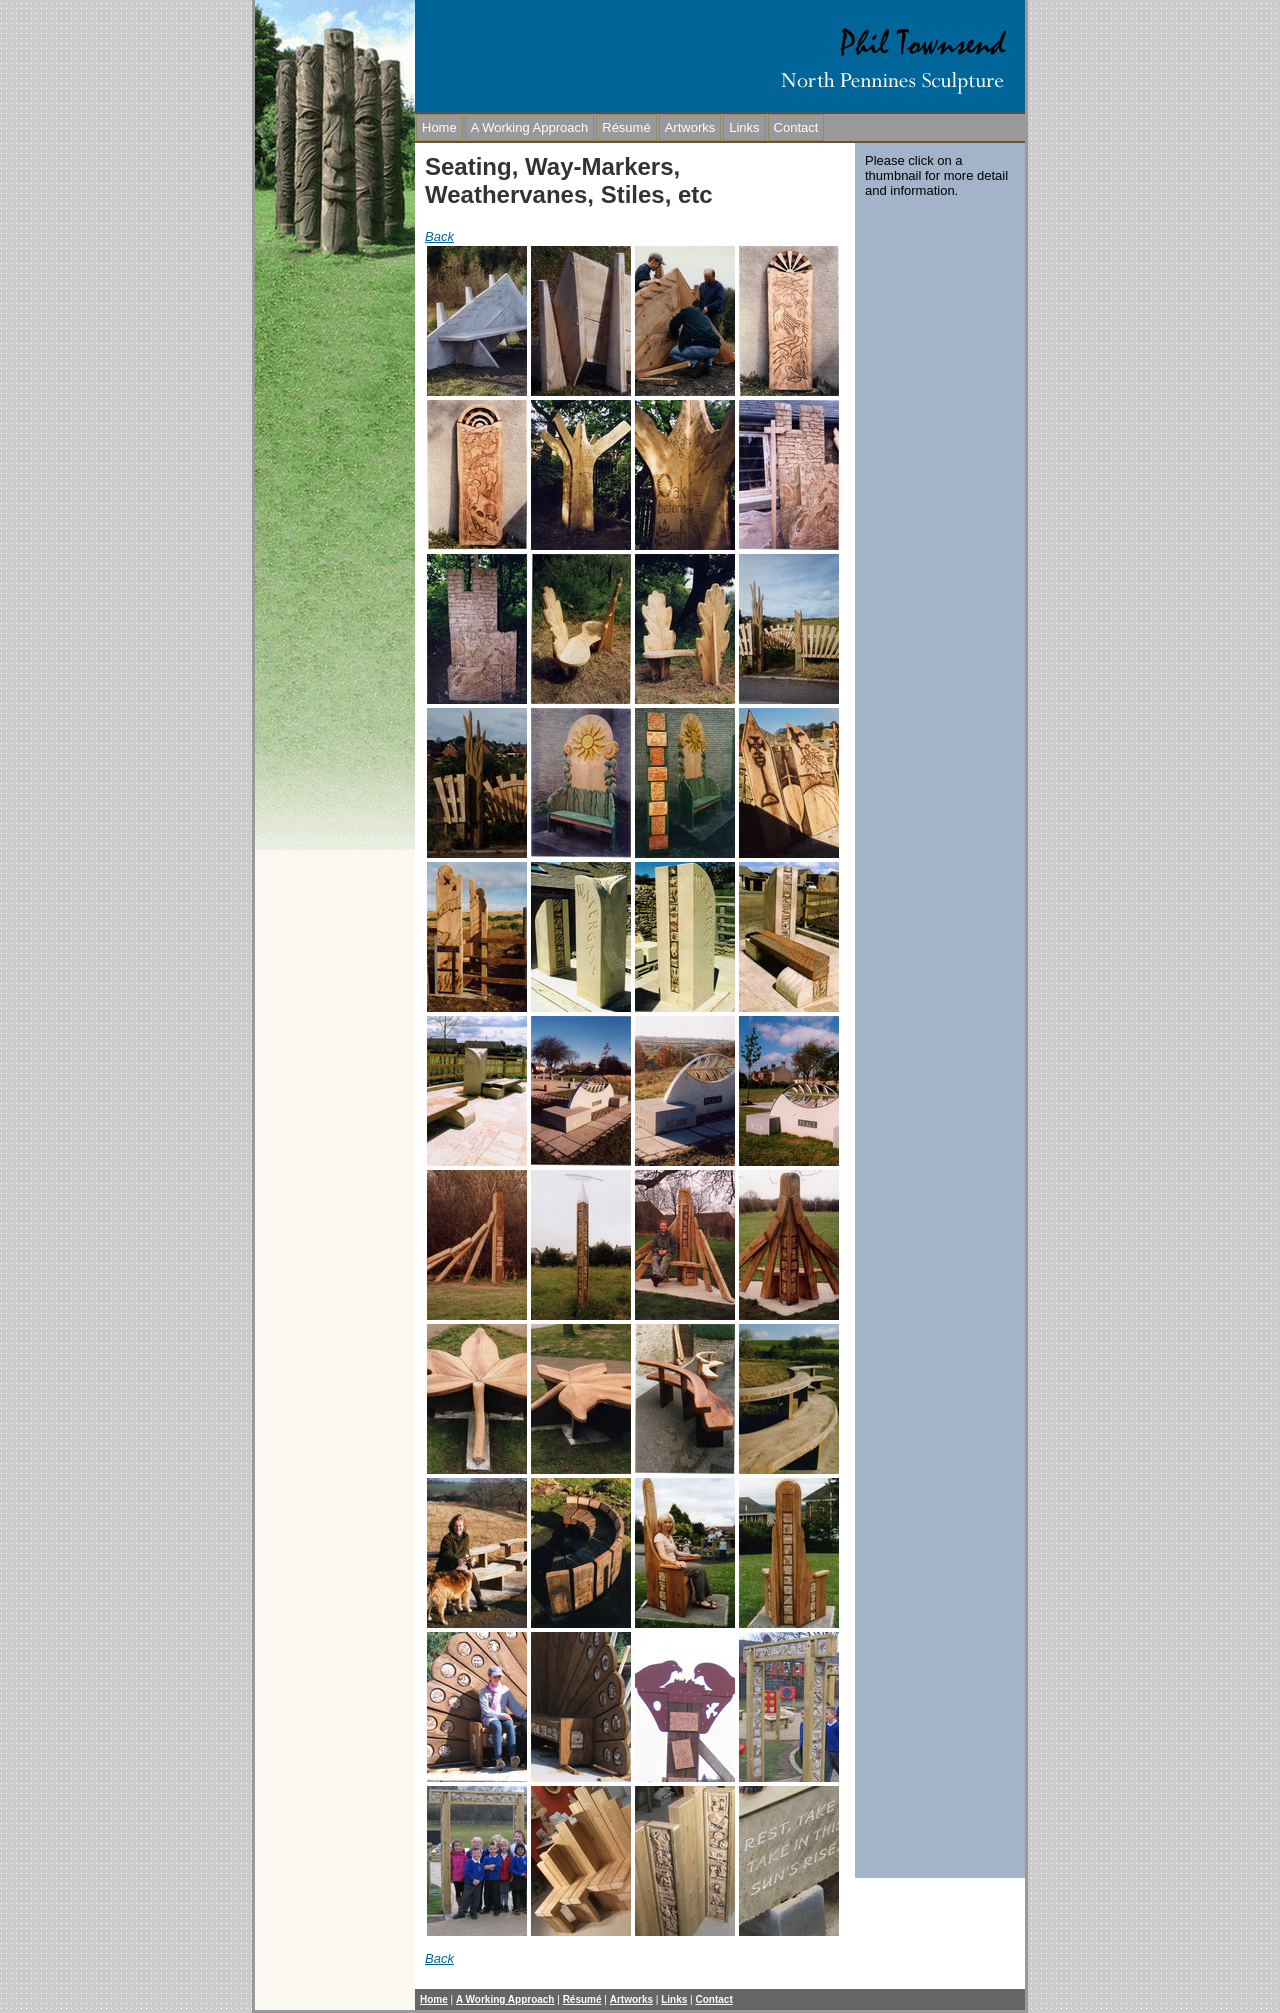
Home (439, 127)
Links (744, 127)
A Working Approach (530, 127)
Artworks (690, 127)
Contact (796, 127)
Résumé (626, 127)
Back (439, 236)
